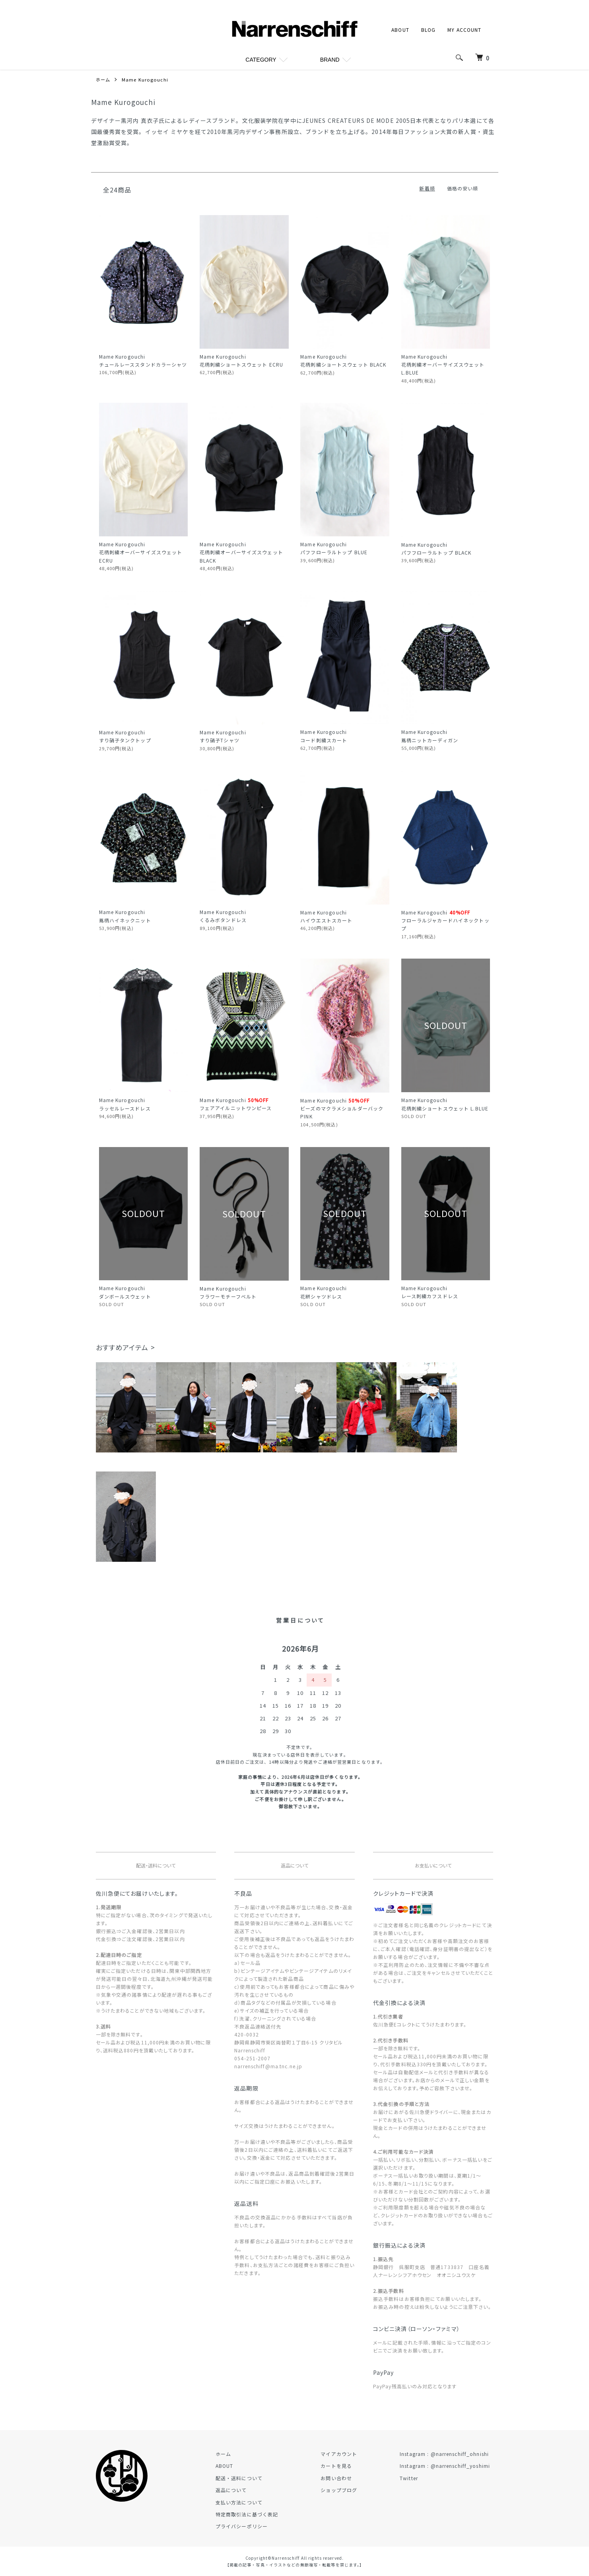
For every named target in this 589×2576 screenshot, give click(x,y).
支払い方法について (255, 2502)
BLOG (428, 29)
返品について (248, 2490)
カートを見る (346, 2466)
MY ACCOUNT (464, 29)
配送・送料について (255, 2478)
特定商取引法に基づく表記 (263, 2514)
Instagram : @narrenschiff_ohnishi (447, 2453)
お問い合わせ (346, 2478)
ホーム (103, 79)
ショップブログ (349, 2490)
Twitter (412, 2478)
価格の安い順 (462, 188)
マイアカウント (349, 2453)
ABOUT (400, 29)
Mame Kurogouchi (146, 79)
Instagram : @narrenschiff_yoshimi (448, 2466)
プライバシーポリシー (258, 2526)
